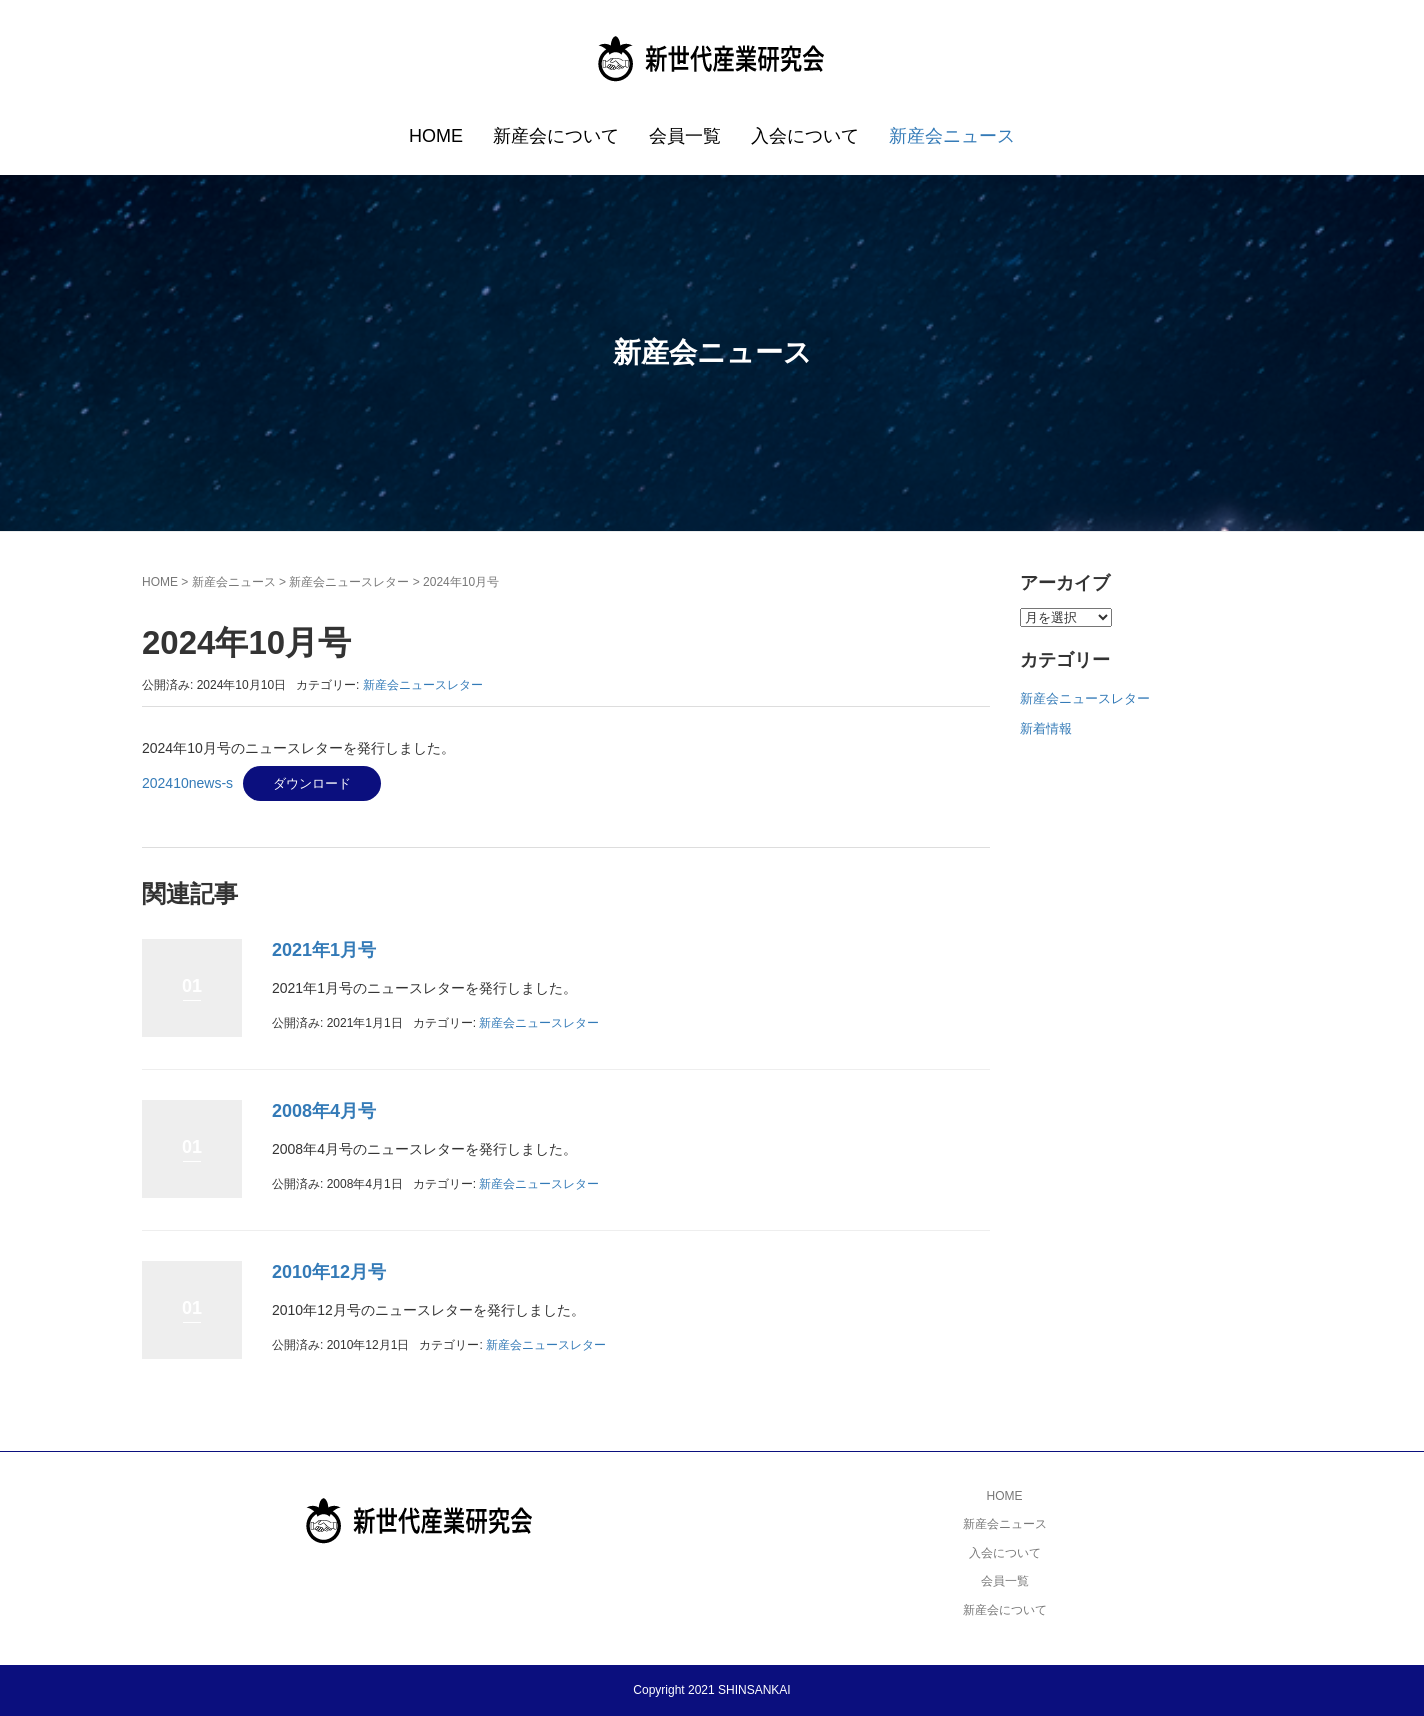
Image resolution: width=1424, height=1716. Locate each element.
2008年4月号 (324, 1111)
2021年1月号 (324, 950)
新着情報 (1046, 728)
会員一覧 (685, 136)
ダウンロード (312, 783)
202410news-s (187, 783)
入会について (805, 136)
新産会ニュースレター (349, 582)
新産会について (556, 136)
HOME (436, 136)
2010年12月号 (329, 1272)
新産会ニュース (952, 136)
